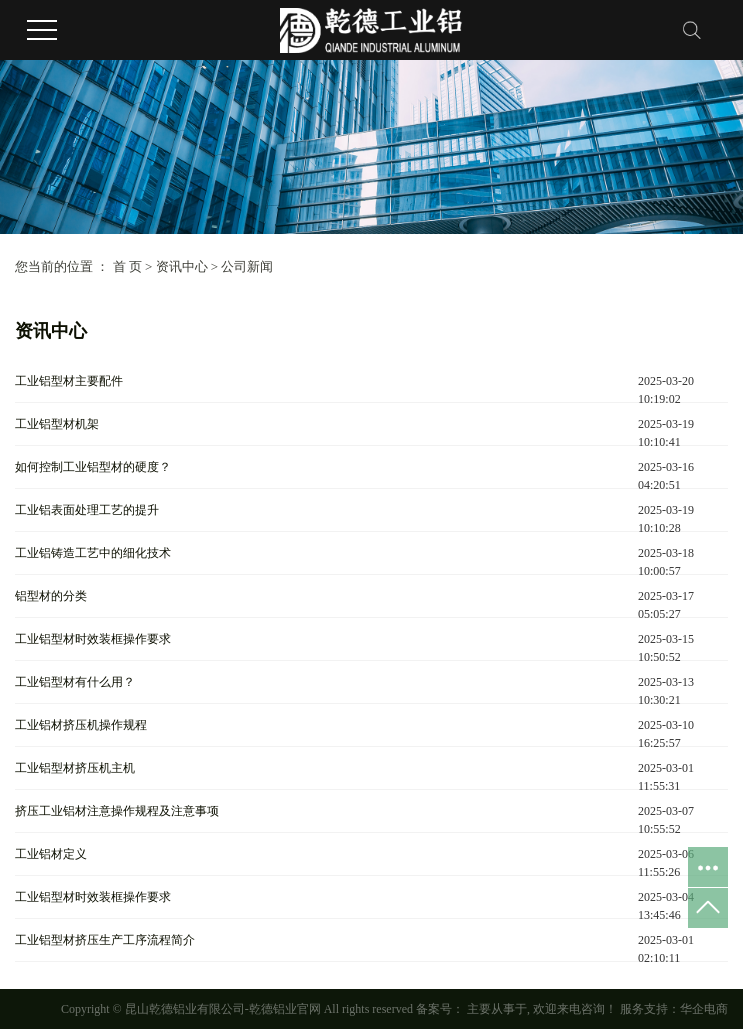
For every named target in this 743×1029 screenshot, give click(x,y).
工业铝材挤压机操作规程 (81, 725)
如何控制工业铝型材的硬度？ (93, 467)
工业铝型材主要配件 (69, 381)
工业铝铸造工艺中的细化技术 (93, 553)
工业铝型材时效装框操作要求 (93, 639)
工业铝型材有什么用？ (75, 682)
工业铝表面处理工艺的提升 (87, 510)
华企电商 (704, 1009)
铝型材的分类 (51, 596)
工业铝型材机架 (57, 424)
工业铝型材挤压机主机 (75, 768)
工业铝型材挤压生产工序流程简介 (105, 940)
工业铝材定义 (51, 854)
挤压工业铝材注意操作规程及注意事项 (117, 811)
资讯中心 (182, 266)
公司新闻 (247, 266)
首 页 (127, 266)
